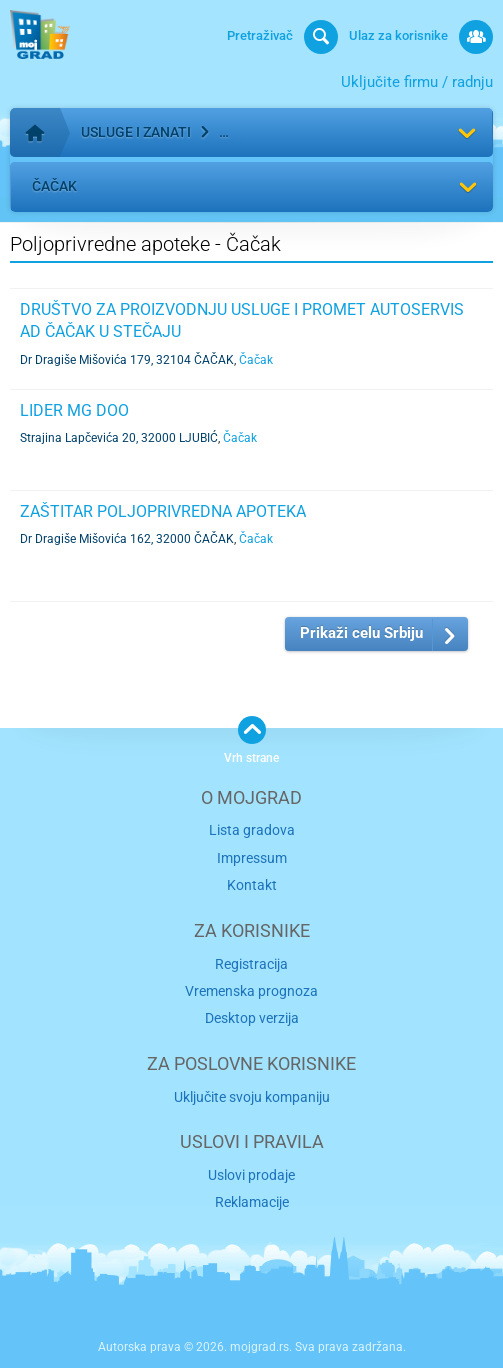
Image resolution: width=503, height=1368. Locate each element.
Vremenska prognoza (251, 991)
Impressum (252, 858)
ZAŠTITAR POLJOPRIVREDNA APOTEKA (163, 511)
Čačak (54, 186)
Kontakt (252, 885)
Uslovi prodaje (251, 1175)
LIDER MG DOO (74, 410)
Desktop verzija (252, 1018)
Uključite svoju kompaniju (252, 1097)
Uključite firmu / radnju (417, 82)
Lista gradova (252, 830)
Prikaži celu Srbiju (361, 633)
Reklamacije (252, 1202)
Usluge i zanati (136, 132)
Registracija (251, 964)
